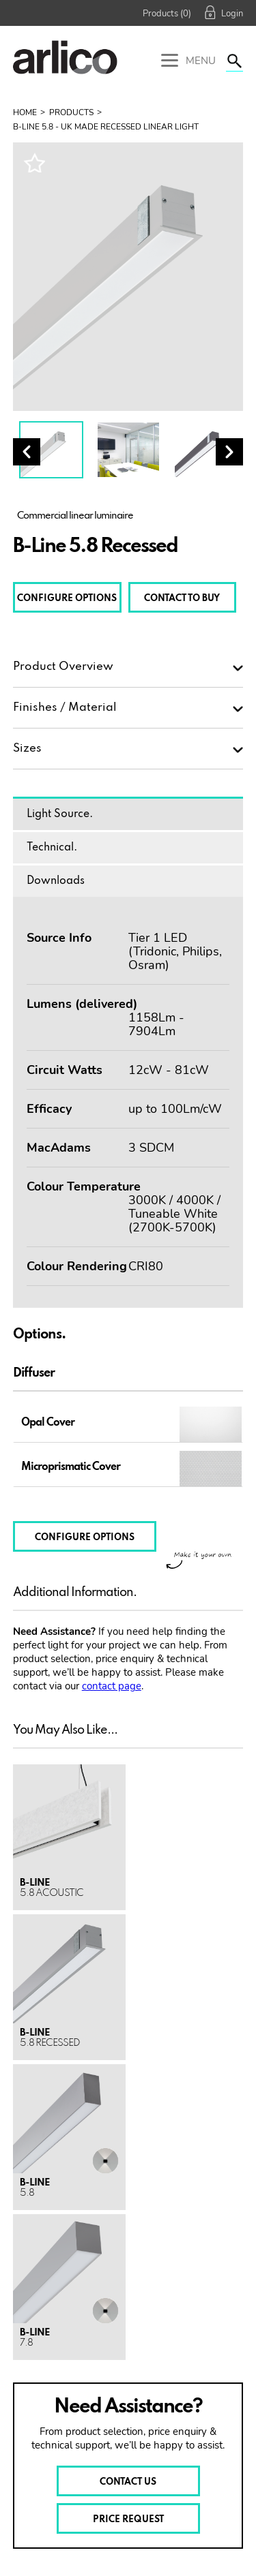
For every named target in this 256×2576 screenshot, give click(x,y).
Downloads (56, 881)
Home (25, 112)
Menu (188, 62)
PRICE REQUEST (128, 2519)
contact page (111, 1686)
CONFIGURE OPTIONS (67, 598)
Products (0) (167, 13)
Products (71, 112)
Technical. (52, 847)
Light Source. (60, 814)
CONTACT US (128, 2482)
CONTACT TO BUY (182, 598)
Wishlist (34, 162)
